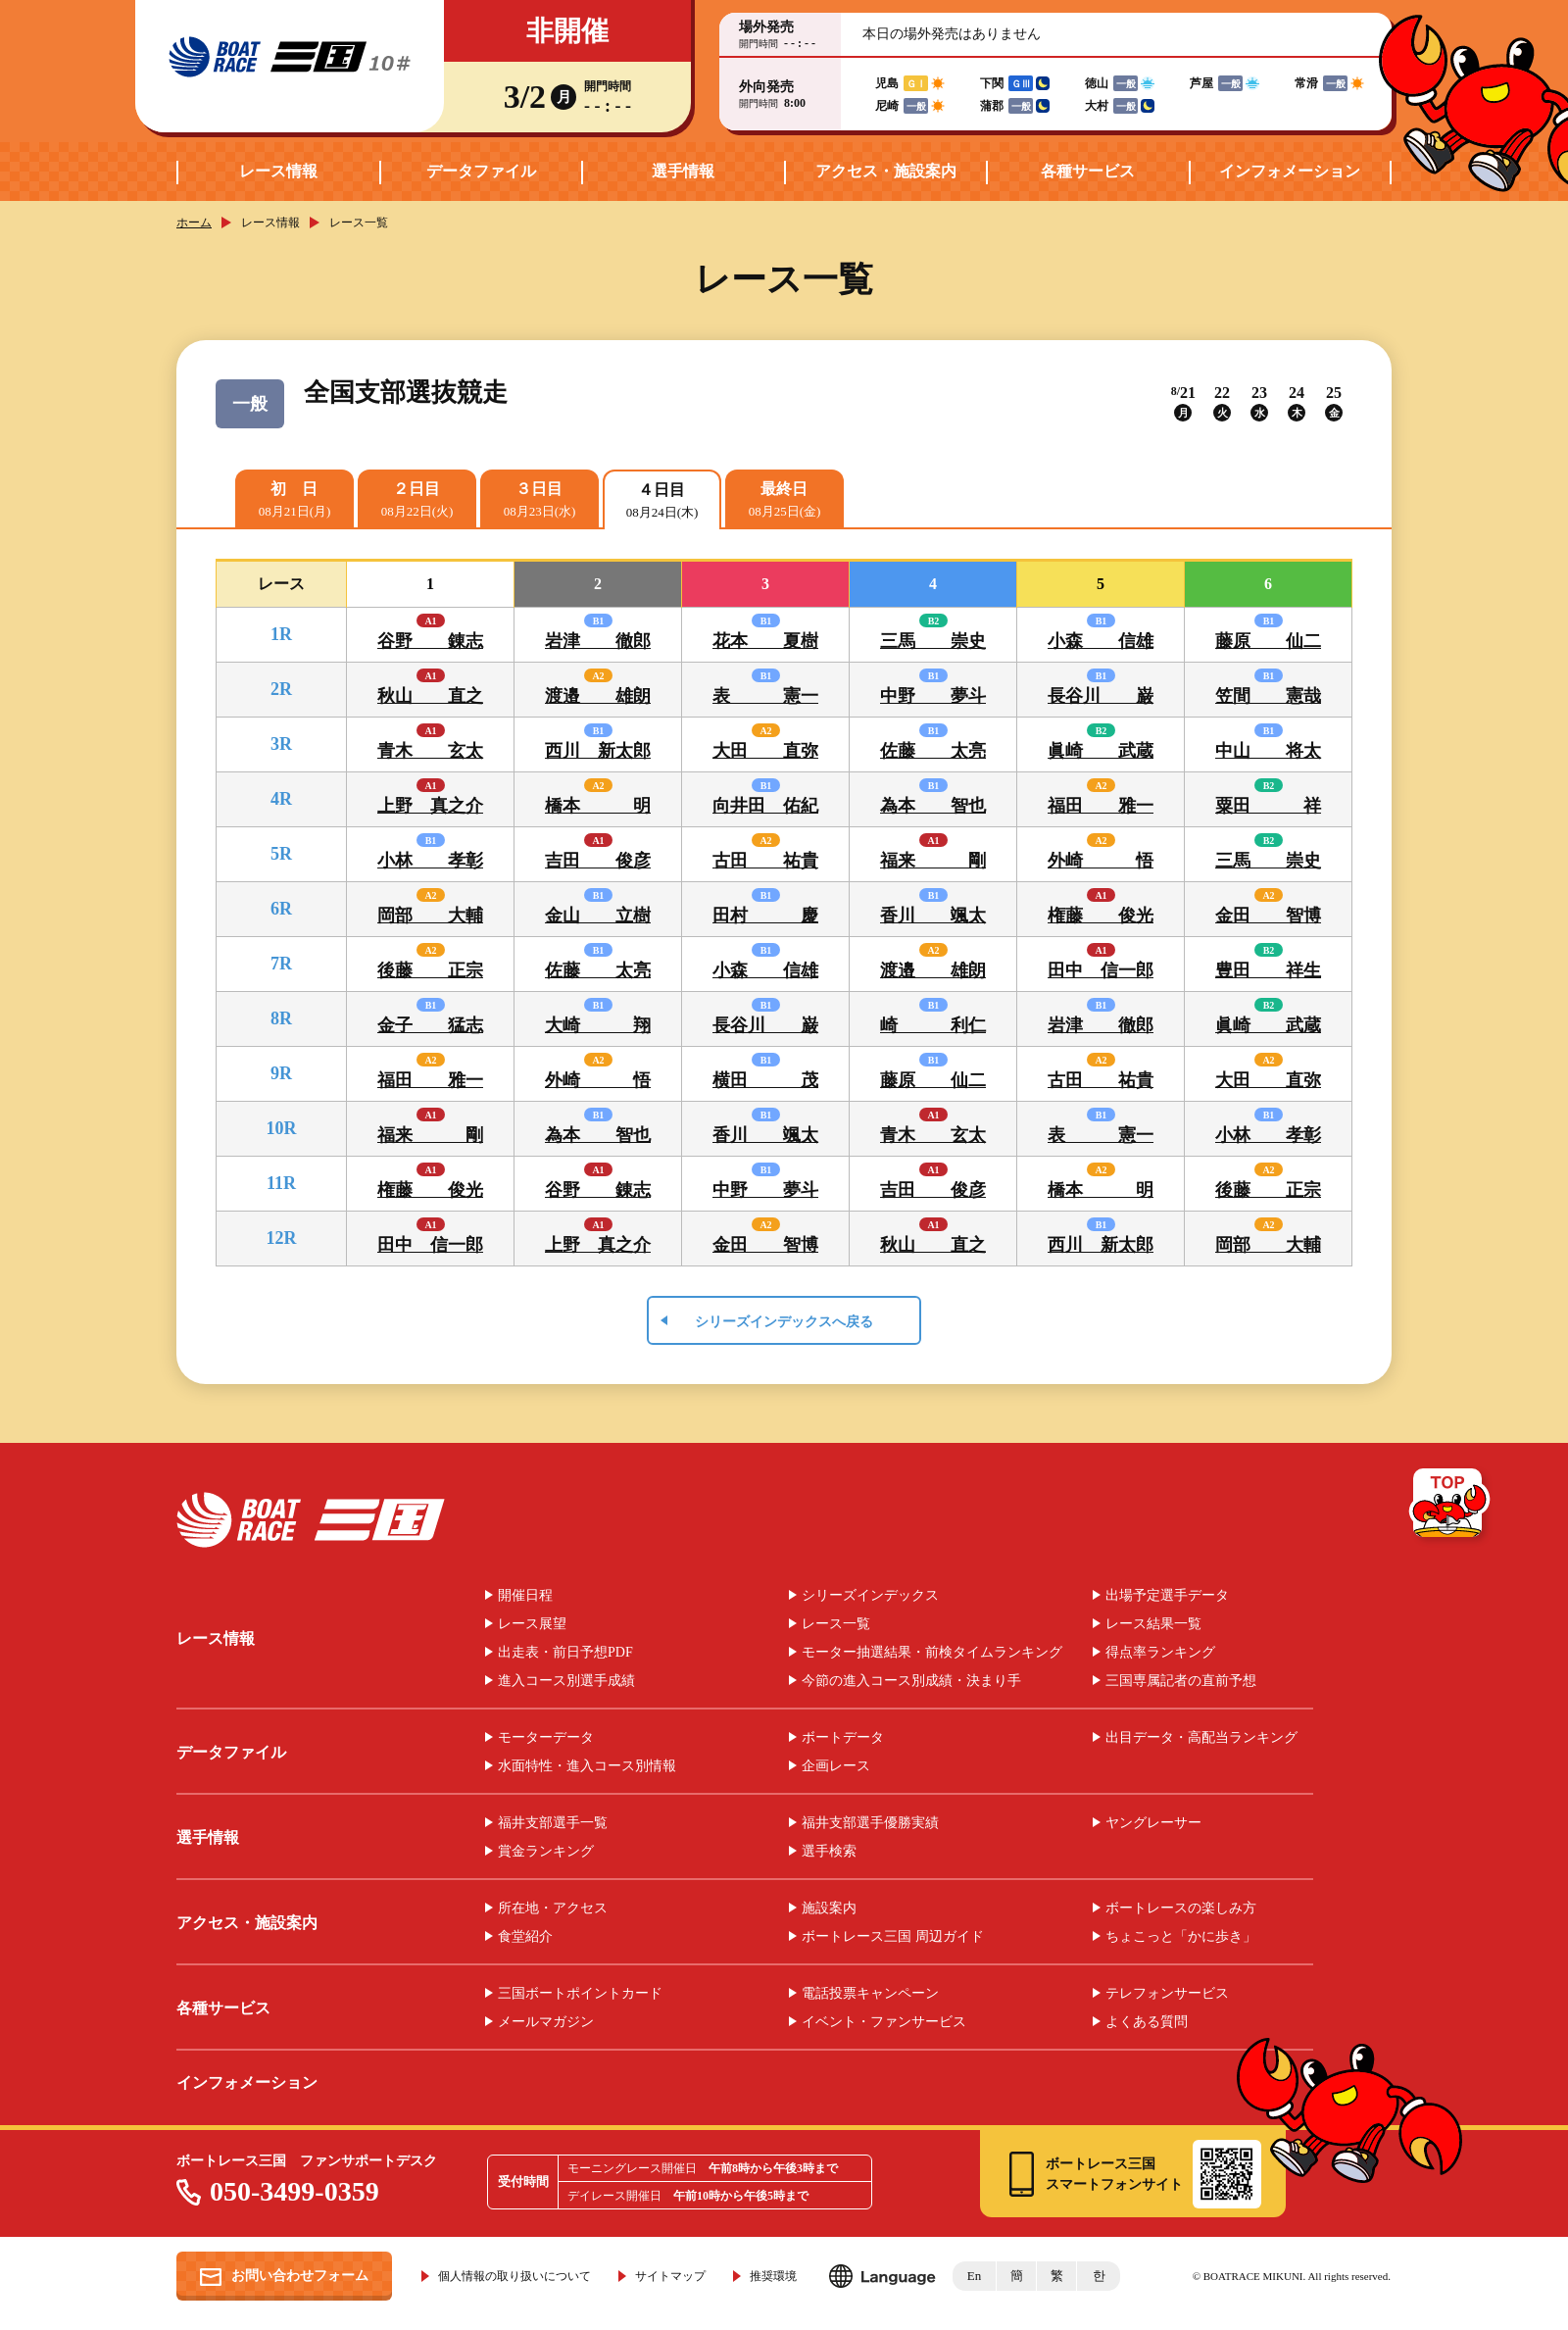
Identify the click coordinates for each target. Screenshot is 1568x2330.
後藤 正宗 (430, 970)
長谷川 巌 (1100, 696)
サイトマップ (670, 2276)
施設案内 (829, 1908)
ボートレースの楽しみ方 (1180, 1908)
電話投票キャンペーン (870, 1994)
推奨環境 (773, 2276)
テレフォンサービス (1167, 1994)
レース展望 (532, 1624)
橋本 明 (598, 806)
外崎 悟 (1100, 860)
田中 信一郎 (1100, 970)
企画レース (836, 1766)
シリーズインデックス (870, 1596)
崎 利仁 (933, 1025)
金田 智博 (1268, 915)
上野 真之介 (430, 806)
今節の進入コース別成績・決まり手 (911, 1681)
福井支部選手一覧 (553, 1823)
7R (281, 963)
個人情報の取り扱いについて (514, 2276)
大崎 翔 (598, 1025)
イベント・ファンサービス (884, 2022)
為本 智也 (933, 806)
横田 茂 (765, 1080)
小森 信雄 (1100, 641)
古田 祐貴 (765, 860)
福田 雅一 (1100, 806)
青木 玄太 (430, 751)
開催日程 (525, 1596)
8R (281, 1018)
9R (281, 1073)
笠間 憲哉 (1268, 696)
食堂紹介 (525, 1937)
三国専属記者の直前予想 (1180, 1681)
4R (281, 799)
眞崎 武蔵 (1100, 751)
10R (282, 1128)
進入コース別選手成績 (566, 1681)
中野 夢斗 (933, 696)
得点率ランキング (1160, 1653)
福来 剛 (933, 860)
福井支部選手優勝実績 (870, 1823)
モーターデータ (546, 1738)
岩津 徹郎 (598, 641)
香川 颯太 (933, 915)
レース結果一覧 (1153, 1624)
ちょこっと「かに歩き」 (1180, 1937)
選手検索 (829, 1852)
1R (281, 634)
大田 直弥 (765, 751)
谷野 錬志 (430, 641)
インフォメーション (1289, 171)
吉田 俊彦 (598, 860)
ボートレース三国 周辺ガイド (893, 1937)
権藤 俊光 (1100, 915)
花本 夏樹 (765, 641)
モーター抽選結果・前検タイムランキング (932, 1653)
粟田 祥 (1268, 806)
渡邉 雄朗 (598, 696)
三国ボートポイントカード (580, 1994)
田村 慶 (765, 915)
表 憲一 (765, 696)
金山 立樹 (598, 915)
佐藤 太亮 (933, 751)
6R (281, 908)
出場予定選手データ (1167, 1596)
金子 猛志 (430, 1025)
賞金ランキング (546, 1852)
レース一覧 (836, 1624)
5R (281, 854)
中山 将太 (1268, 751)
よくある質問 (1146, 2022)
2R (281, 689)
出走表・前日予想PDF (565, 1653)
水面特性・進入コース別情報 (587, 1766)
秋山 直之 (430, 696)
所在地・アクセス (553, 1908)
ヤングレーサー (1153, 1823)
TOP (1450, 1506)
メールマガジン (546, 2022)
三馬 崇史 (933, 641)
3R (281, 744)
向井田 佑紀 (765, 806)
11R (281, 1183)
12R (282, 1238)
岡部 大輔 (430, 915)
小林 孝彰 (430, 860)
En (974, 2275)
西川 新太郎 (598, 751)
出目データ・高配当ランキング (1201, 1738)
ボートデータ (843, 1738)
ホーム (194, 222)
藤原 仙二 (1268, 641)
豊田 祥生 (1268, 970)
